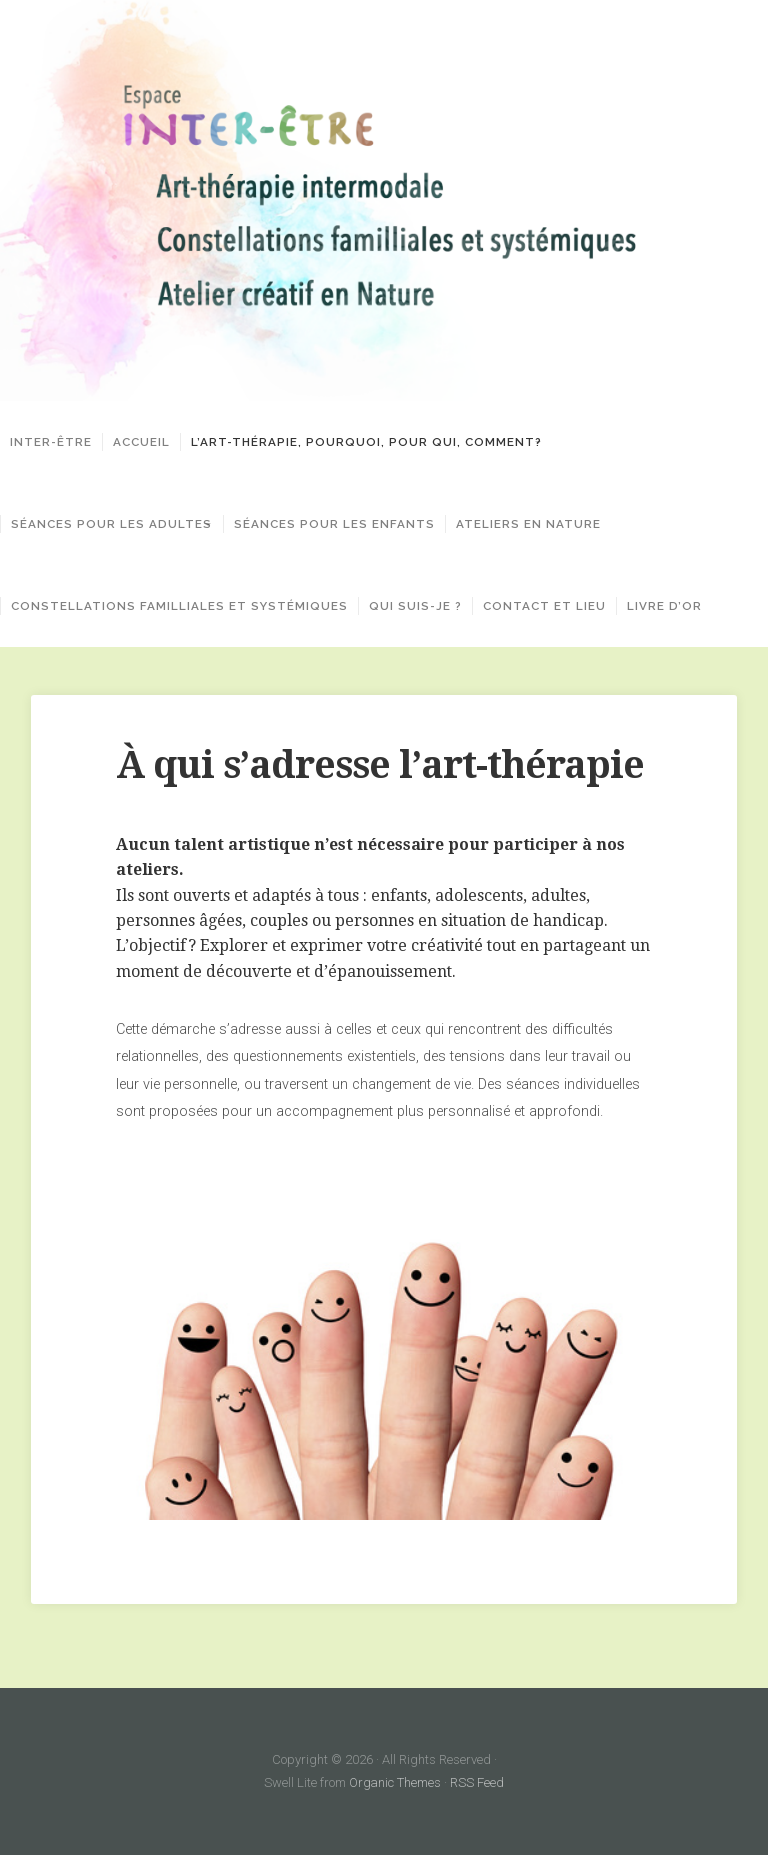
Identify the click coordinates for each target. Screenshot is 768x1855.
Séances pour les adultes (111, 524)
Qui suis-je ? (415, 606)
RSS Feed (477, 1782)
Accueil (141, 442)
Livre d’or (664, 606)
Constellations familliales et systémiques (179, 606)
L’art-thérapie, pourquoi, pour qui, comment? (366, 442)
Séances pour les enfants (346, 524)
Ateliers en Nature (540, 524)
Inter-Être (51, 442)
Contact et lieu (544, 606)
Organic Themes (395, 1782)
